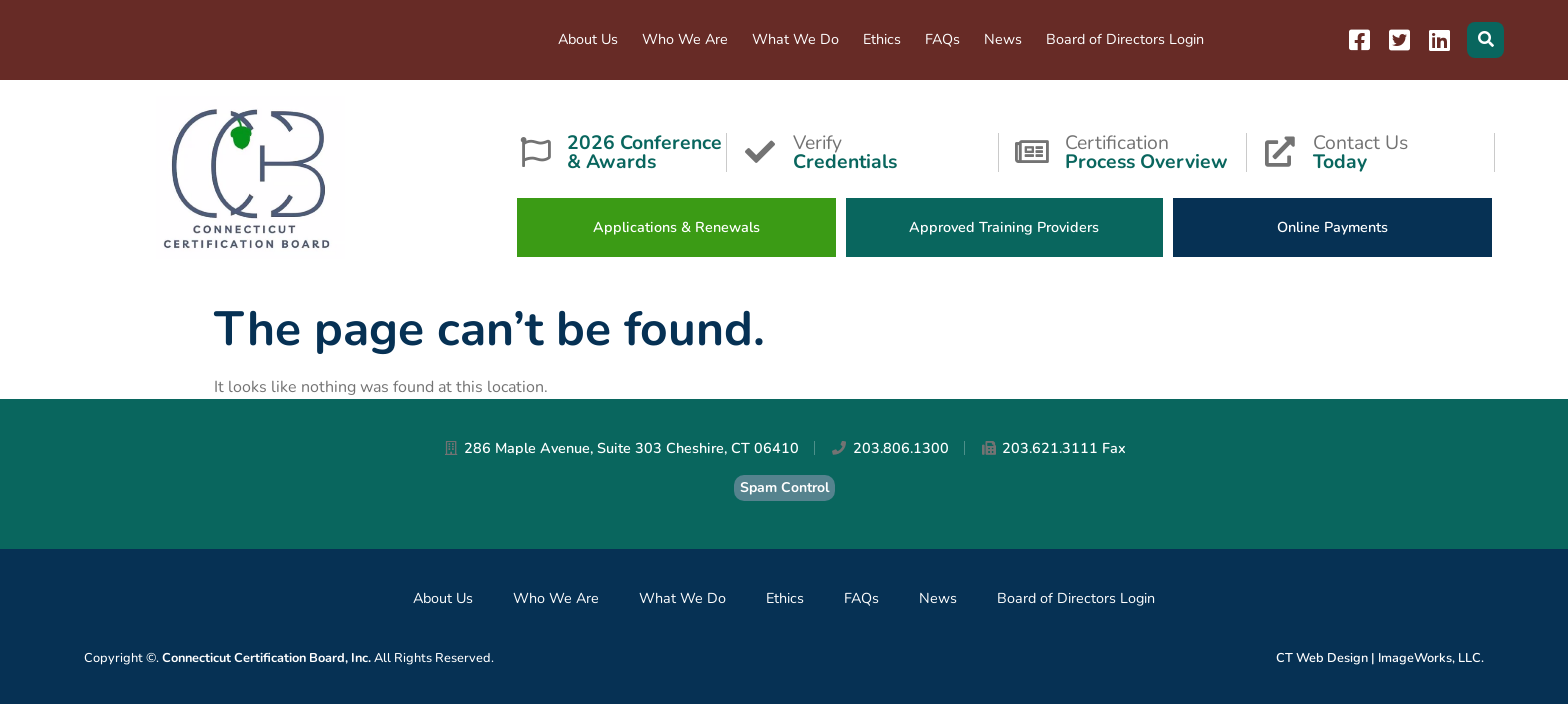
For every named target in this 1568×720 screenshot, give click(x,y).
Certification (1155, 150)
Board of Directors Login (1125, 39)
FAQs (942, 39)
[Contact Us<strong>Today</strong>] (1280, 152)
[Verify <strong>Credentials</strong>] (760, 152)
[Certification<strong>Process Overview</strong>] (1032, 152)
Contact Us (1403, 150)
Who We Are (685, 39)
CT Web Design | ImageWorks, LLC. (1380, 658)
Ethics (882, 39)
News (1003, 39)
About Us (588, 39)
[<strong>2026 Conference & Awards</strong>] (536, 152)
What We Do (795, 39)
